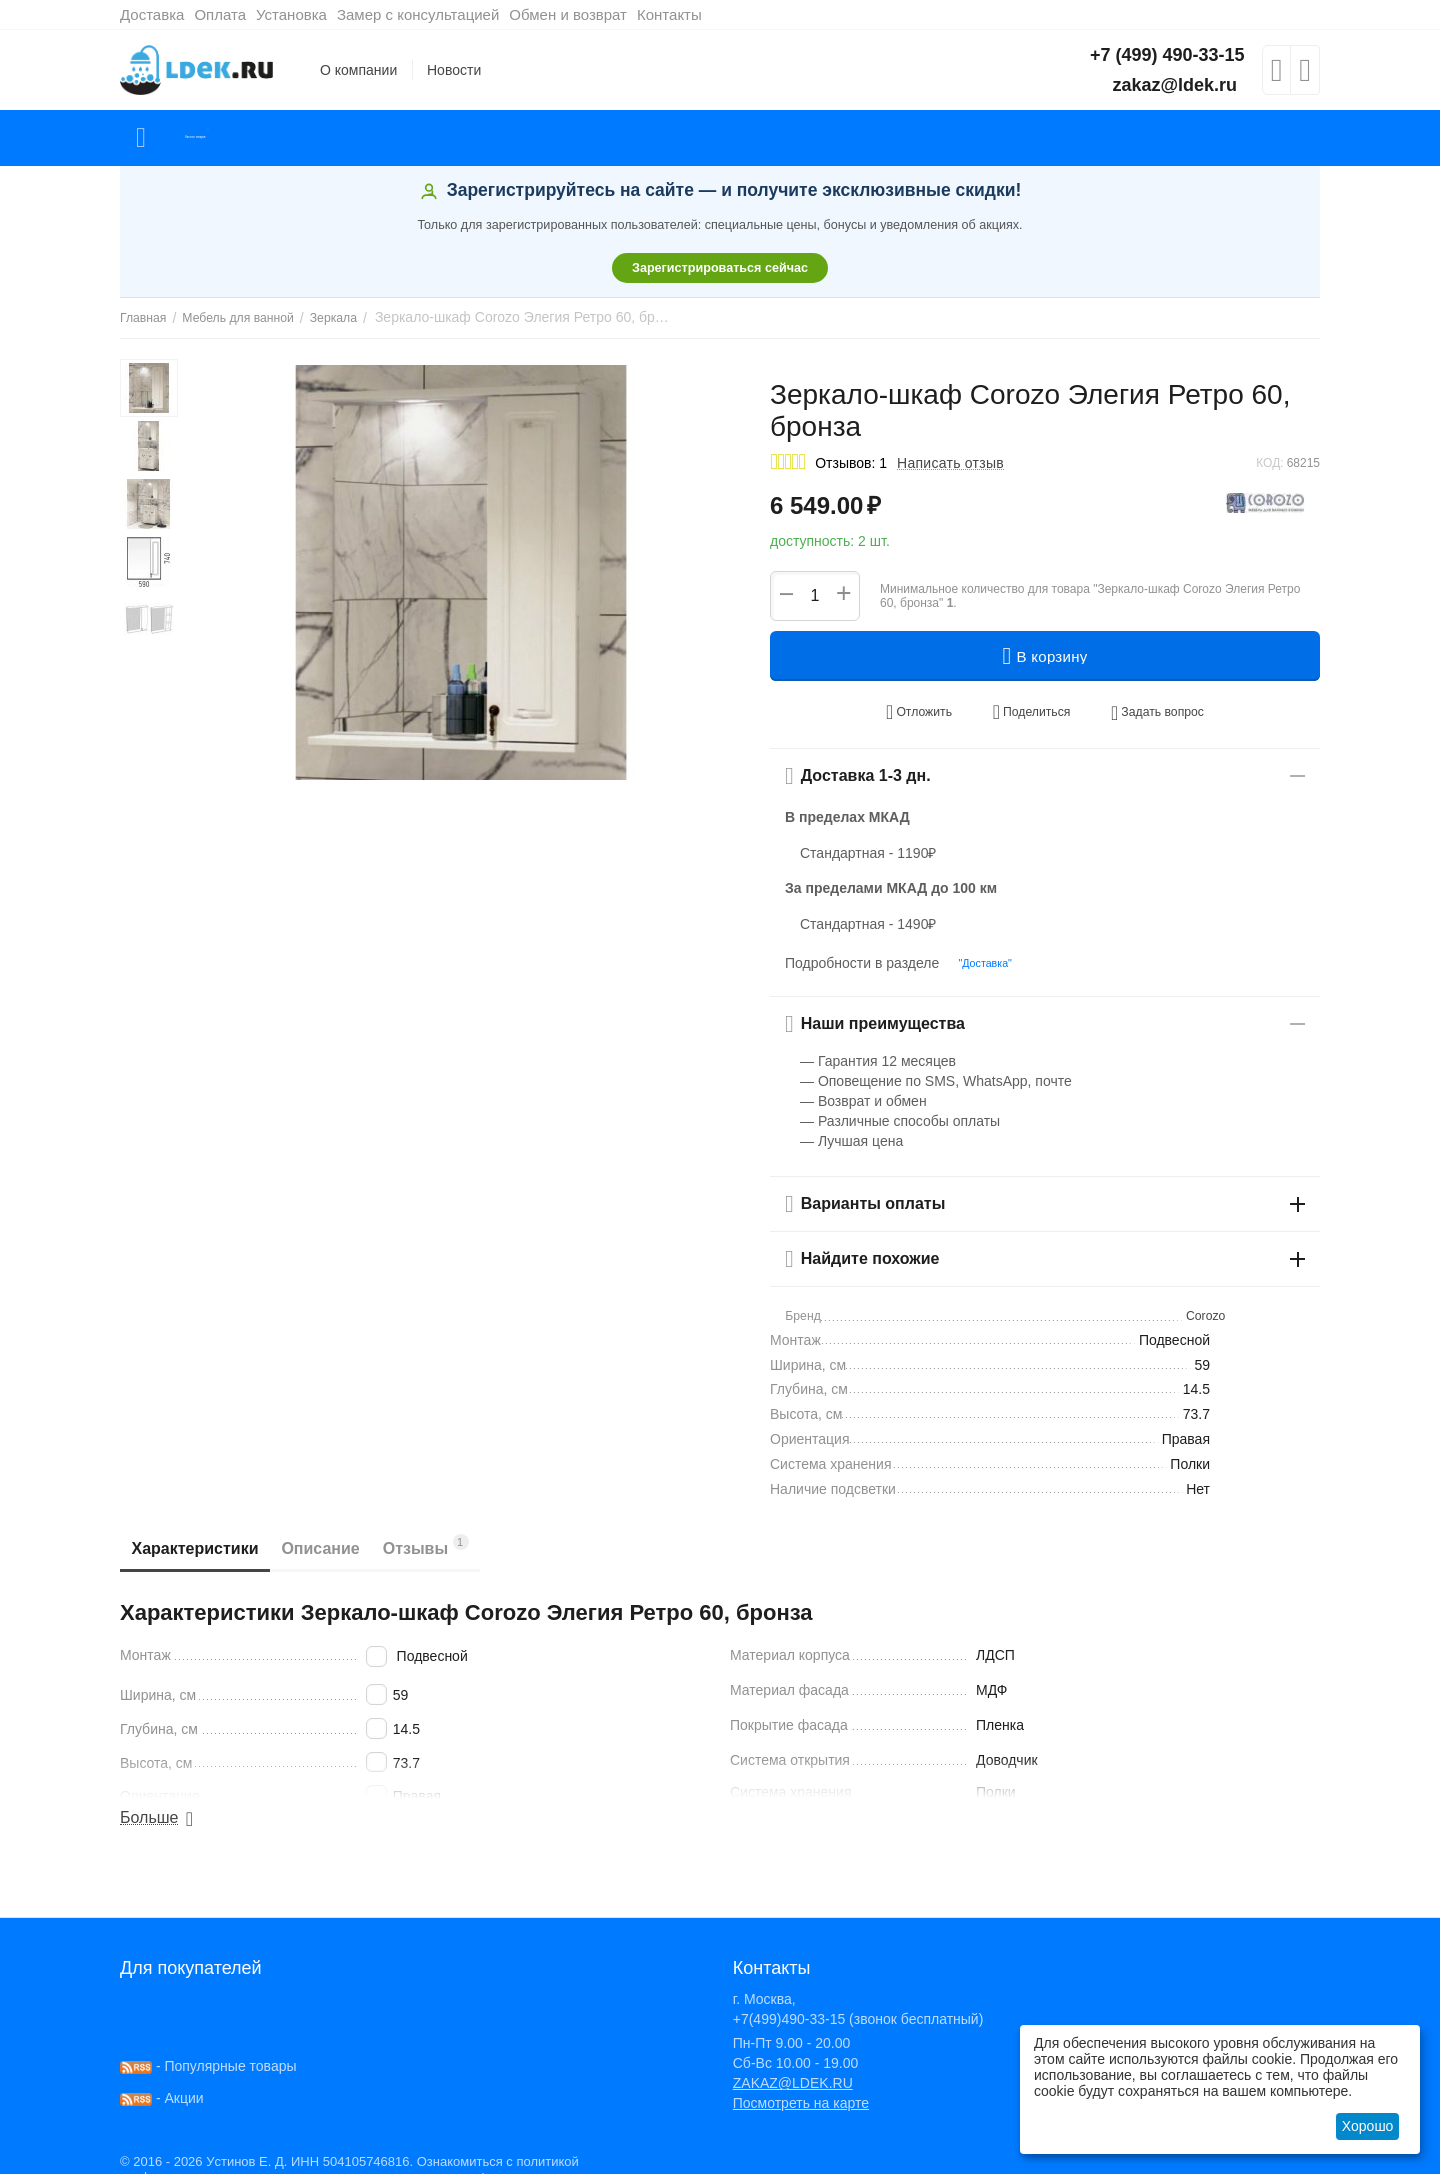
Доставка (152, 14)
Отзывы (468, 1528)
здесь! (456, 2160)
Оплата (220, 14)
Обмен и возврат (568, 14)
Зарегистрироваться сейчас (720, 268)
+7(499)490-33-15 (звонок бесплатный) (858, 2002)
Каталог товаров (238, 138)
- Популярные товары (208, 2049)
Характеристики (203, 1531)
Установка (291, 14)
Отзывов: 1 (851, 463)
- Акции (162, 2081)
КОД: (1269, 463)
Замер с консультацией (418, 14)
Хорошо (1368, 2126)
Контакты (669, 14)
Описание (346, 1531)
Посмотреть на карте (801, 2086)
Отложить (939, 706)
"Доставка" (978, 947)
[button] (1030, 706)
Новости (454, 70)
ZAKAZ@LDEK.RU (793, 2066)
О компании (358, 70)
